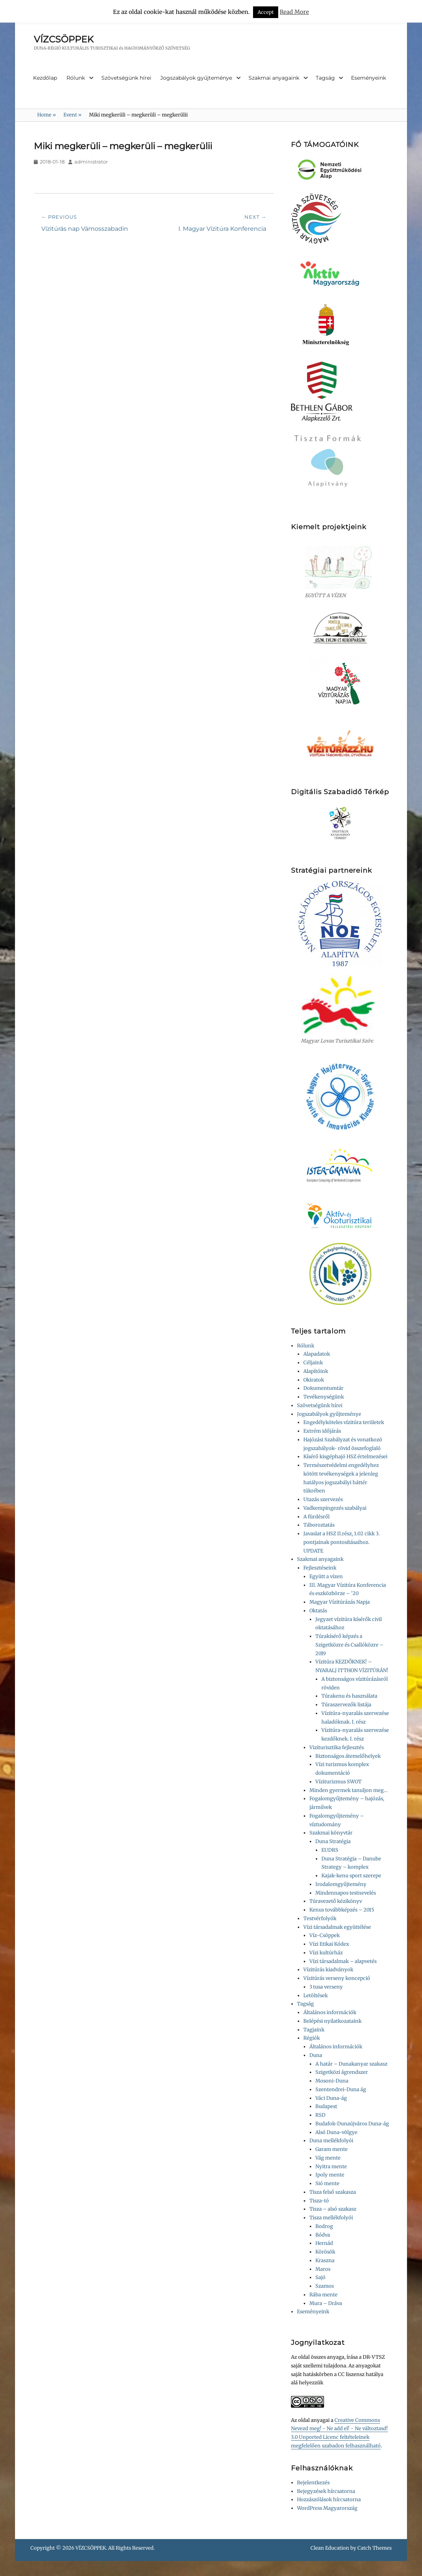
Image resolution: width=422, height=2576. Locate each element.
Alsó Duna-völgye (336, 2132)
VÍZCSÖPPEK (63, 39)
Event (72, 115)
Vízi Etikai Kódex (329, 1944)
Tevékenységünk (323, 1397)
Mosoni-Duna (331, 2081)
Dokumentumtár (323, 1388)
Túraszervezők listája (346, 1704)
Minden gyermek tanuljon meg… (348, 1790)
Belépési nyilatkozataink (332, 2021)
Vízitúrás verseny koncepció (336, 1978)
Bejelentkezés (313, 2482)
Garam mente (331, 2149)
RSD (320, 2115)
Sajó (320, 2277)
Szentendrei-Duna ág (340, 2089)
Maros (322, 2269)
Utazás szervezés (323, 1499)
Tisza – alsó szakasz (332, 2209)
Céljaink (313, 1362)
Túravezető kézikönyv (335, 1901)
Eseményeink (368, 77)
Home (46, 115)
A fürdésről (316, 1517)
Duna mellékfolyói (331, 2140)
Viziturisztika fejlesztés (336, 1747)
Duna (315, 2055)
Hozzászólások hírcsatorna (329, 2499)
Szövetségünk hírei (126, 77)
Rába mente (323, 2294)
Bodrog (324, 2226)
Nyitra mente (331, 2166)
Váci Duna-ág (331, 2098)
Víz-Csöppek (324, 1935)
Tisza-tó (319, 2201)
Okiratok (313, 1380)
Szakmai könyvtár (331, 1833)
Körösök (325, 2252)
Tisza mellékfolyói (331, 2217)
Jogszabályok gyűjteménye (196, 77)
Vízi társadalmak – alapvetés (343, 1961)
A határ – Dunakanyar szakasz (351, 2064)
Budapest (326, 2106)
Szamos (324, 2286)
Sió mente (327, 2183)
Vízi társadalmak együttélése (337, 1927)
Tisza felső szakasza (332, 2192)
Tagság (325, 77)
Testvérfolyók (319, 1918)
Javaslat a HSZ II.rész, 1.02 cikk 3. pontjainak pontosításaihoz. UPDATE (341, 1542)
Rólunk (75, 77)
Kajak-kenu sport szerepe (351, 1875)
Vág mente (328, 2158)
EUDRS (329, 1850)
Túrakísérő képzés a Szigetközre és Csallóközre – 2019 (349, 1645)
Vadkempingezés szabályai (334, 1508)
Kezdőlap (45, 77)
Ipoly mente (329, 2175)
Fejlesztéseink (319, 1568)
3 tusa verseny (326, 1987)
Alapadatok (316, 1354)
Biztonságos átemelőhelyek (348, 1756)
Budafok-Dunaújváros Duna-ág (352, 2123)
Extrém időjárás (322, 1431)
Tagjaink (313, 2030)
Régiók (311, 2038)
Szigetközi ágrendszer (341, 2072)
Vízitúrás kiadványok (328, 1969)
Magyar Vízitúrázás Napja (339, 1602)
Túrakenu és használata (349, 1696)
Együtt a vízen (326, 1576)
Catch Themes (374, 2548)
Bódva (322, 2235)
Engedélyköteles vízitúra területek (343, 1422)
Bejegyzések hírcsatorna (326, 2491)
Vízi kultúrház (326, 1952)
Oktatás (318, 1610)
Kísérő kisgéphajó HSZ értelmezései (345, 1456)
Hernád (324, 2243)
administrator (91, 162)
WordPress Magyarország (327, 2508)
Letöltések (315, 1995)
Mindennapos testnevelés (345, 1893)
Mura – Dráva (325, 2303)
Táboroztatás (319, 1525)
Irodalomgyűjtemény (340, 1884)
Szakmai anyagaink (274, 77)
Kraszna (325, 2260)
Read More (294, 11)
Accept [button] (266, 12)
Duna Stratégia (333, 1841)
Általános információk (329, 2012)
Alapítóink (315, 1371)
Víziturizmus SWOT (338, 1781)
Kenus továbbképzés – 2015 (341, 1910)
